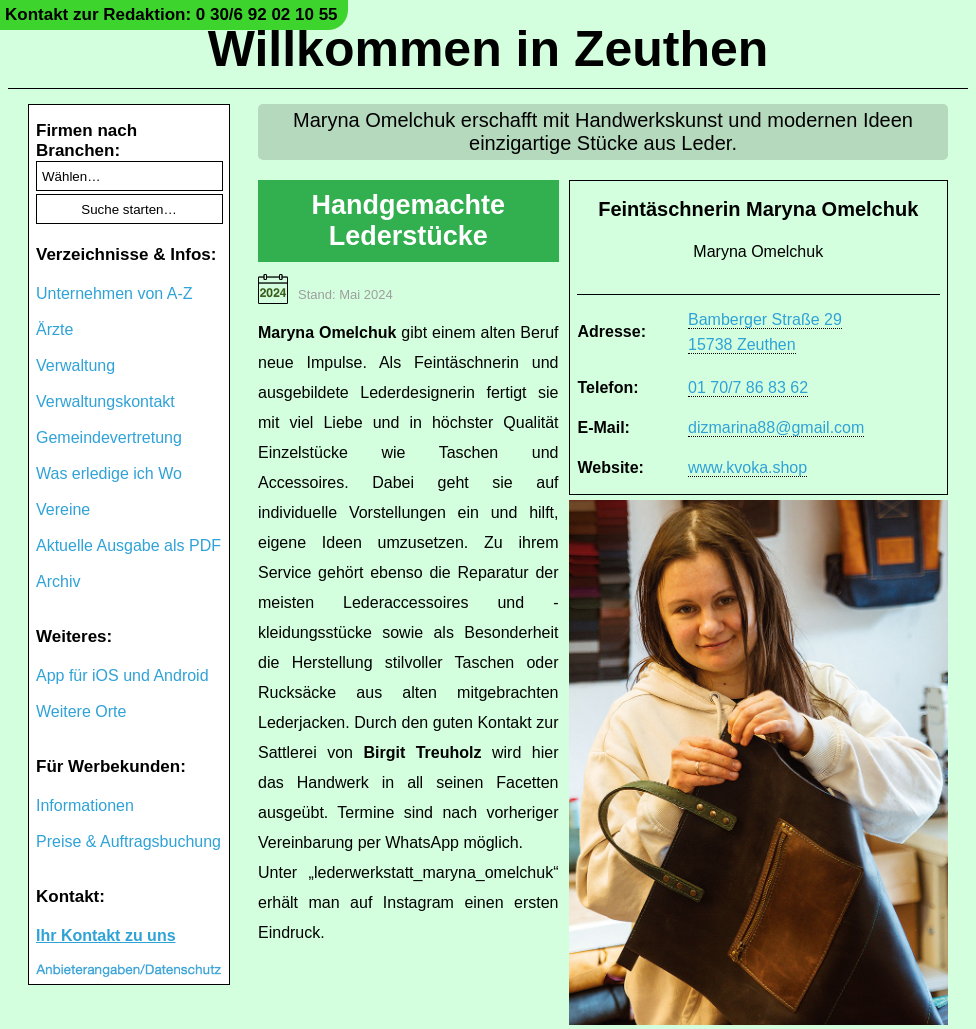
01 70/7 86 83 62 (748, 387)
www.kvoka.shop (747, 467)
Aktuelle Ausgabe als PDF (128, 545)
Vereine (63, 509)
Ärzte (54, 329)
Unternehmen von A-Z (114, 293)
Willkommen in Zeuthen (488, 49)
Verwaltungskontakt (105, 401)
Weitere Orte (81, 711)
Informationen (85, 805)
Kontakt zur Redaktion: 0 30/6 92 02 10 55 (171, 14)
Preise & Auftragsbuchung (128, 841)
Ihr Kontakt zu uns (106, 935)
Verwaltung (75, 365)
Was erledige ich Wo (109, 473)
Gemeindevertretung (109, 437)
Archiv (58, 581)
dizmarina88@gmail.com (776, 427)
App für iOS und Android (122, 675)
